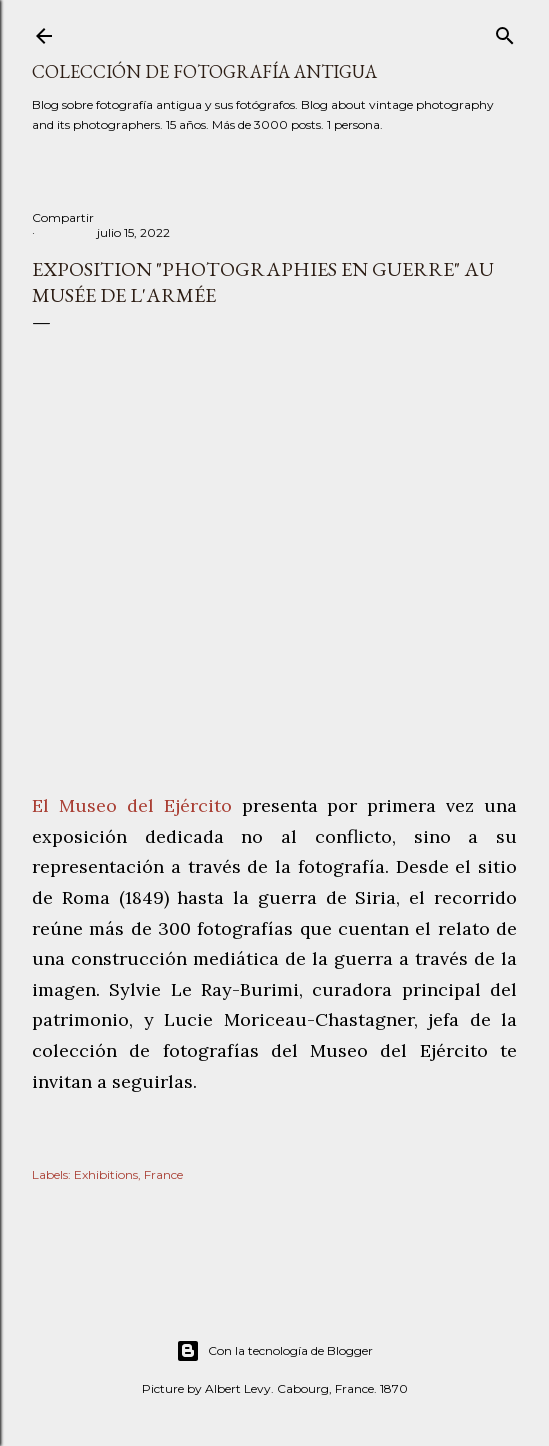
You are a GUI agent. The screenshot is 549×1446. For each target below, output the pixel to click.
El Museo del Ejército (132, 805)
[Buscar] (505, 31)
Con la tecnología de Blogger (274, 1351)
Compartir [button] (63, 217)
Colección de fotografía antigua (204, 71)
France (163, 1174)
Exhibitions (106, 1174)
